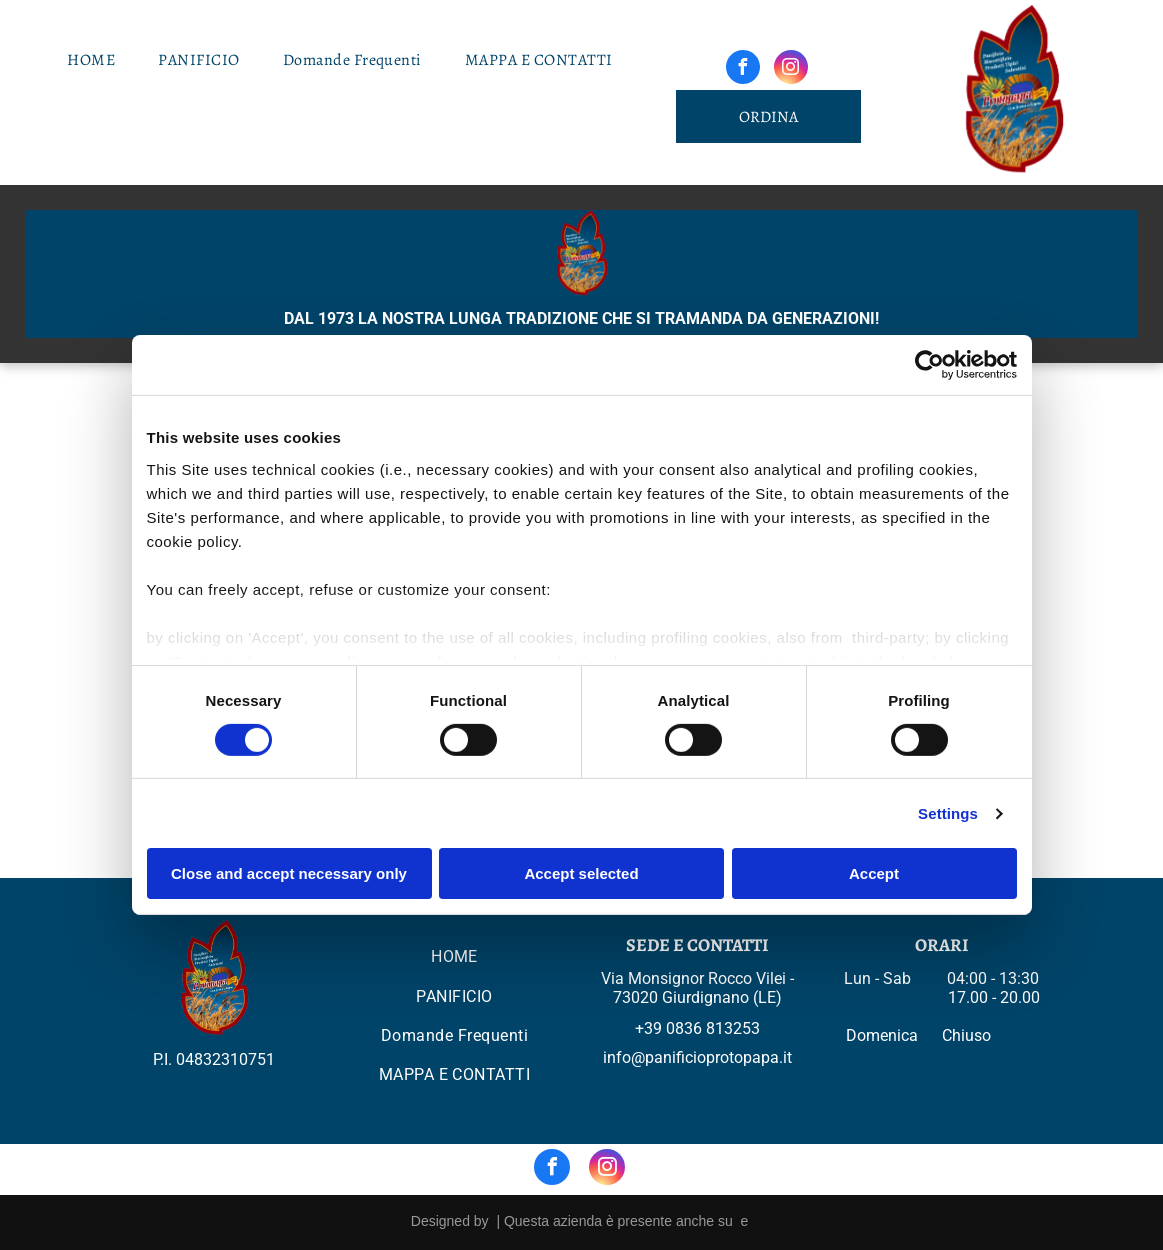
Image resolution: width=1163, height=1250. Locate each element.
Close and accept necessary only (289, 873)
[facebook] (743, 69)
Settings (948, 813)
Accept (874, 873)
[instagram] (791, 69)
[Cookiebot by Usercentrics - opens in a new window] (929, 365)
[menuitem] (98, 60)
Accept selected (581, 873)
